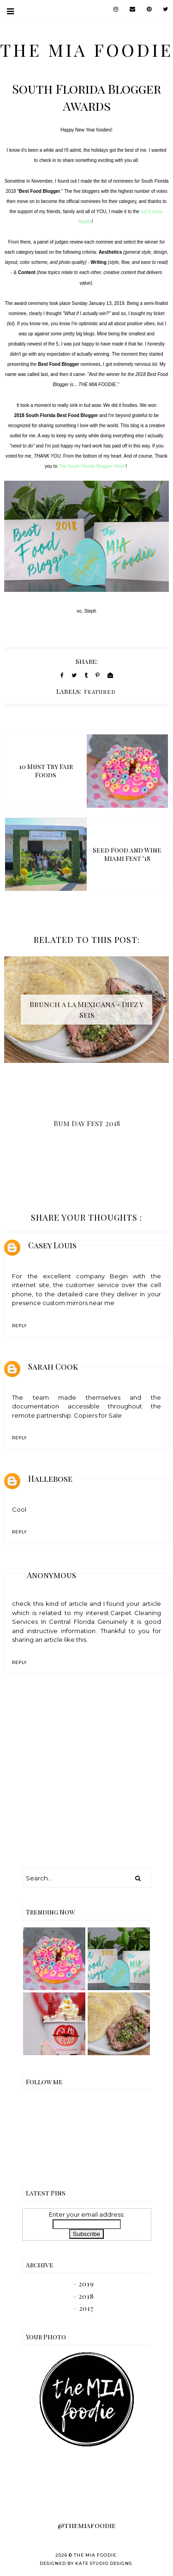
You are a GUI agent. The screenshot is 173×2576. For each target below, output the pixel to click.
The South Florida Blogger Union (92, 466)
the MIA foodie (86, 49)
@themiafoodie (87, 2525)
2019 (86, 2283)
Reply (19, 1325)
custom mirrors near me (78, 1302)
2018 (86, 2296)
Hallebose (50, 1478)
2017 (86, 2308)
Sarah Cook (53, 1366)
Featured (100, 691)
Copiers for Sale (98, 1415)
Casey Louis (52, 1245)
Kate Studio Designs (103, 2563)
